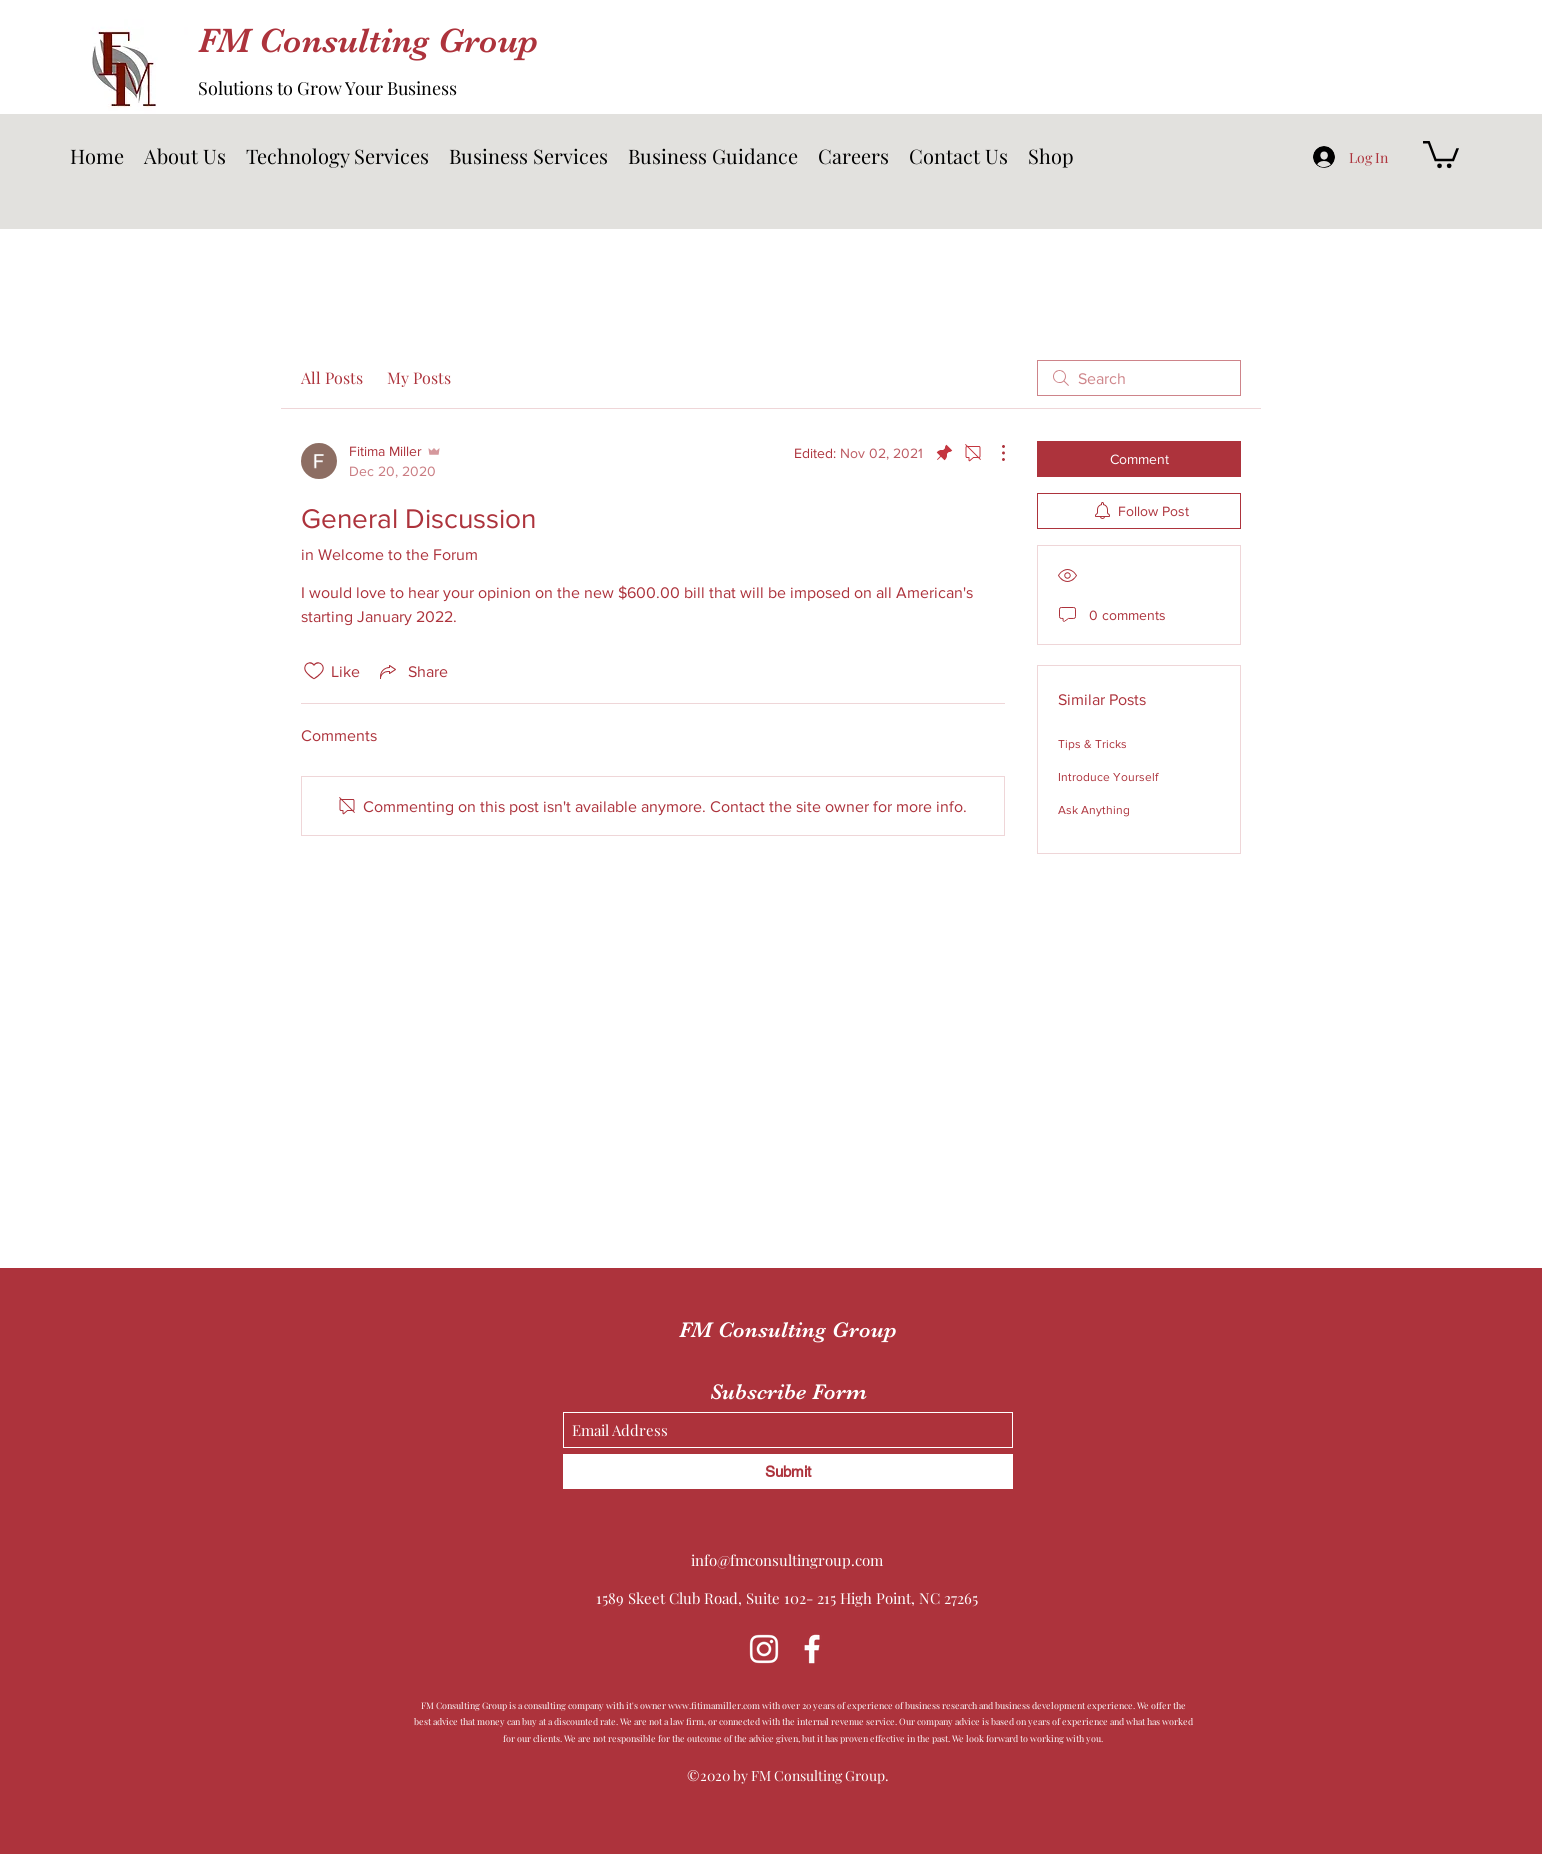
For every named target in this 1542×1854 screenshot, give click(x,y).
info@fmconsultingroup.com (787, 1560)
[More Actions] (993, 453)
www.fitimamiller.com (714, 1705)
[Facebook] (812, 1649)
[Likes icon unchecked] (314, 671)
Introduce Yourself (1108, 777)
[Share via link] (412, 671)
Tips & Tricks (1092, 744)
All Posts (332, 377)
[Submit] (788, 1471)
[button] (337, 156)
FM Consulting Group (368, 40)
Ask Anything (1094, 810)
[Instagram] (764, 1649)
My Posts (419, 377)
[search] (1139, 378)
